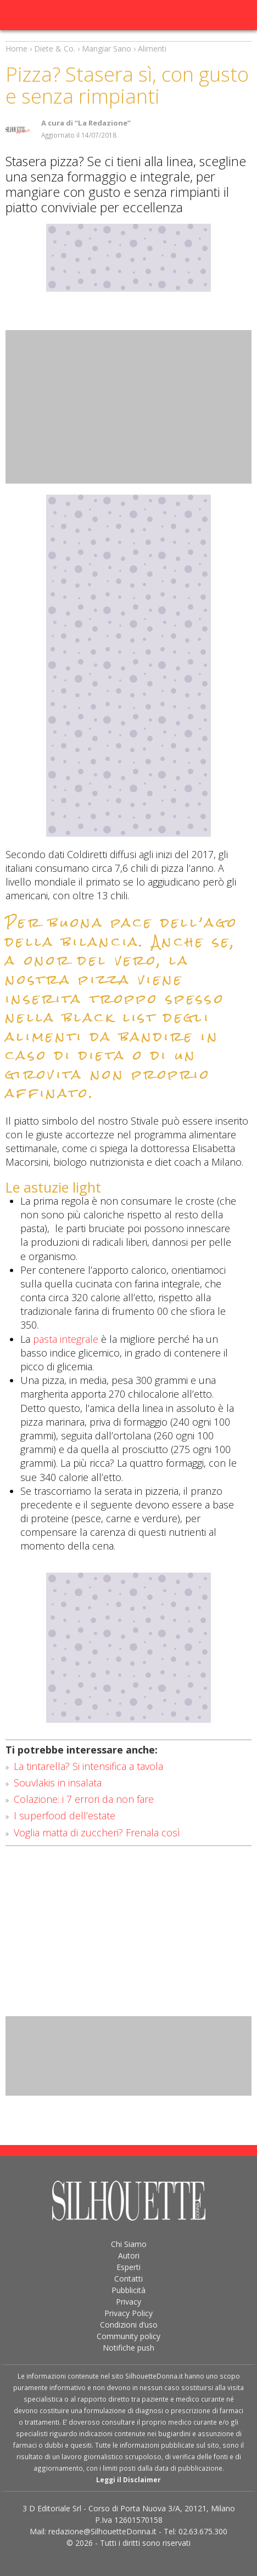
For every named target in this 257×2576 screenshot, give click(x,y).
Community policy (128, 2336)
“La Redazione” (103, 123)
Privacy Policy (128, 2313)
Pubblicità (128, 2290)
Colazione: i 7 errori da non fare (84, 1799)
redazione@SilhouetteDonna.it (102, 2531)
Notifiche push (128, 2347)
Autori (128, 2255)
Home (16, 48)
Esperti (128, 2267)
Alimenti (152, 48)
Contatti (128, 2278)
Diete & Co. (54, 48)
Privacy (128, 2301)
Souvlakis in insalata (58, 1782)
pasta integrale (65, 1339)
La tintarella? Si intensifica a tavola (88, 1766)
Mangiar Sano (106, 48)
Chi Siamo (129, 2244)
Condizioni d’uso (129, 2324)
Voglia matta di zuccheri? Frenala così (97, 1832)
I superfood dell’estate (64, 1815)
